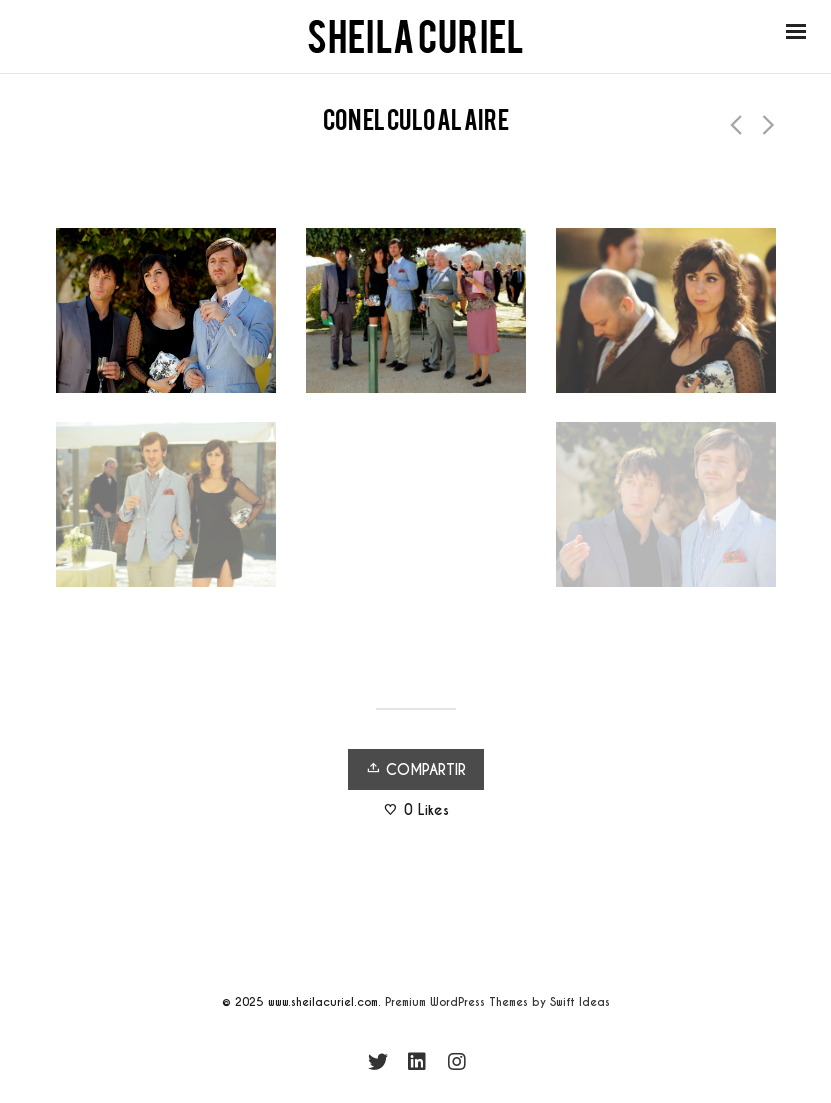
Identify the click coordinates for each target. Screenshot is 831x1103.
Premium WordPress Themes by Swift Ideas (497, 1002)
